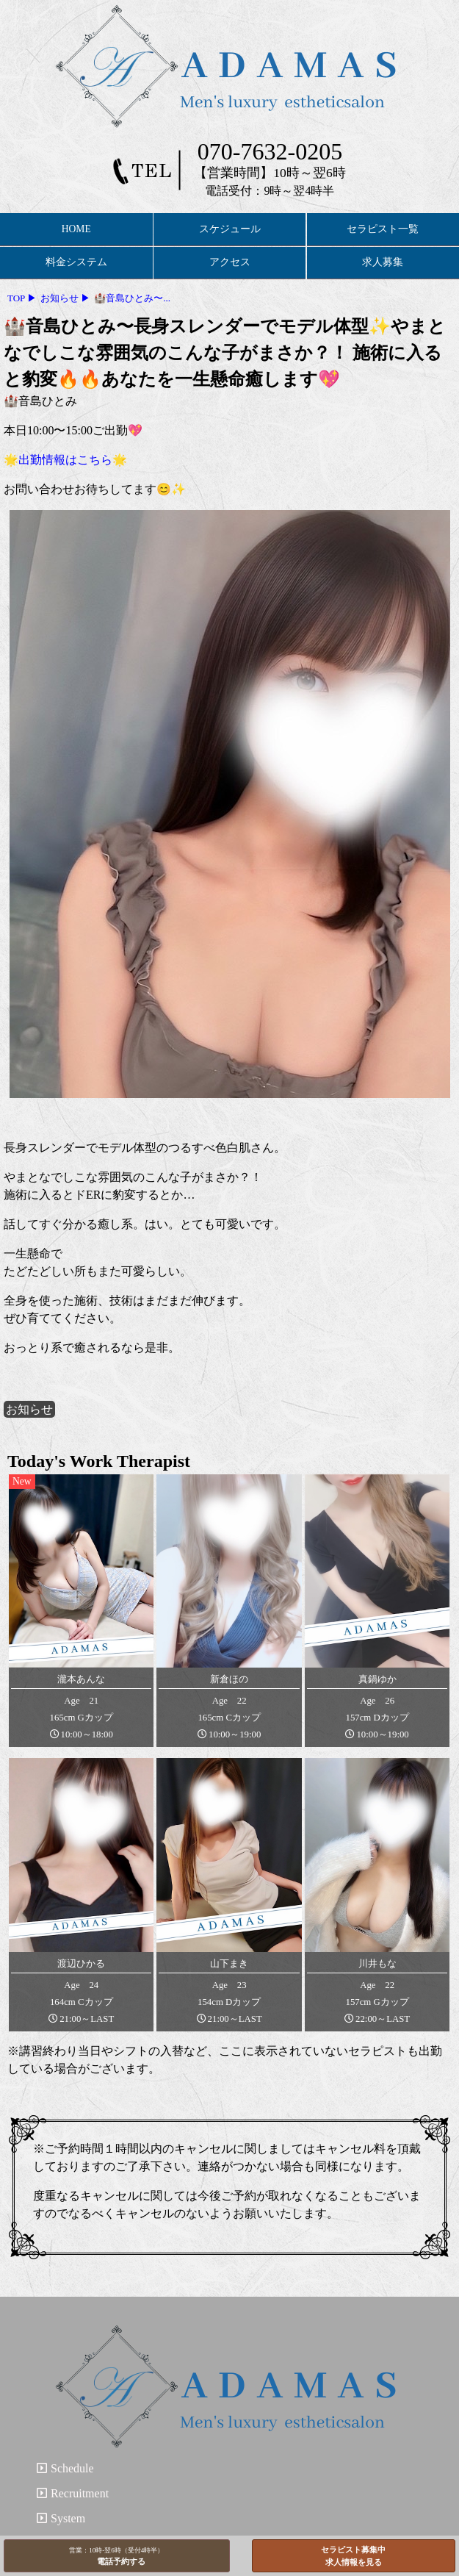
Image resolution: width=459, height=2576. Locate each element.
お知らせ (29, 1409)
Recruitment (73, 2493)
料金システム (76, 262)
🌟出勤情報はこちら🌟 (65, 459)
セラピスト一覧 (383, 228)
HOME (76, 228)
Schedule (65, 2468)
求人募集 (382, 262)
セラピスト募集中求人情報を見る (353, 2555)
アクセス (229, 262)
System (61, 2518)
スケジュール (230, 228)
